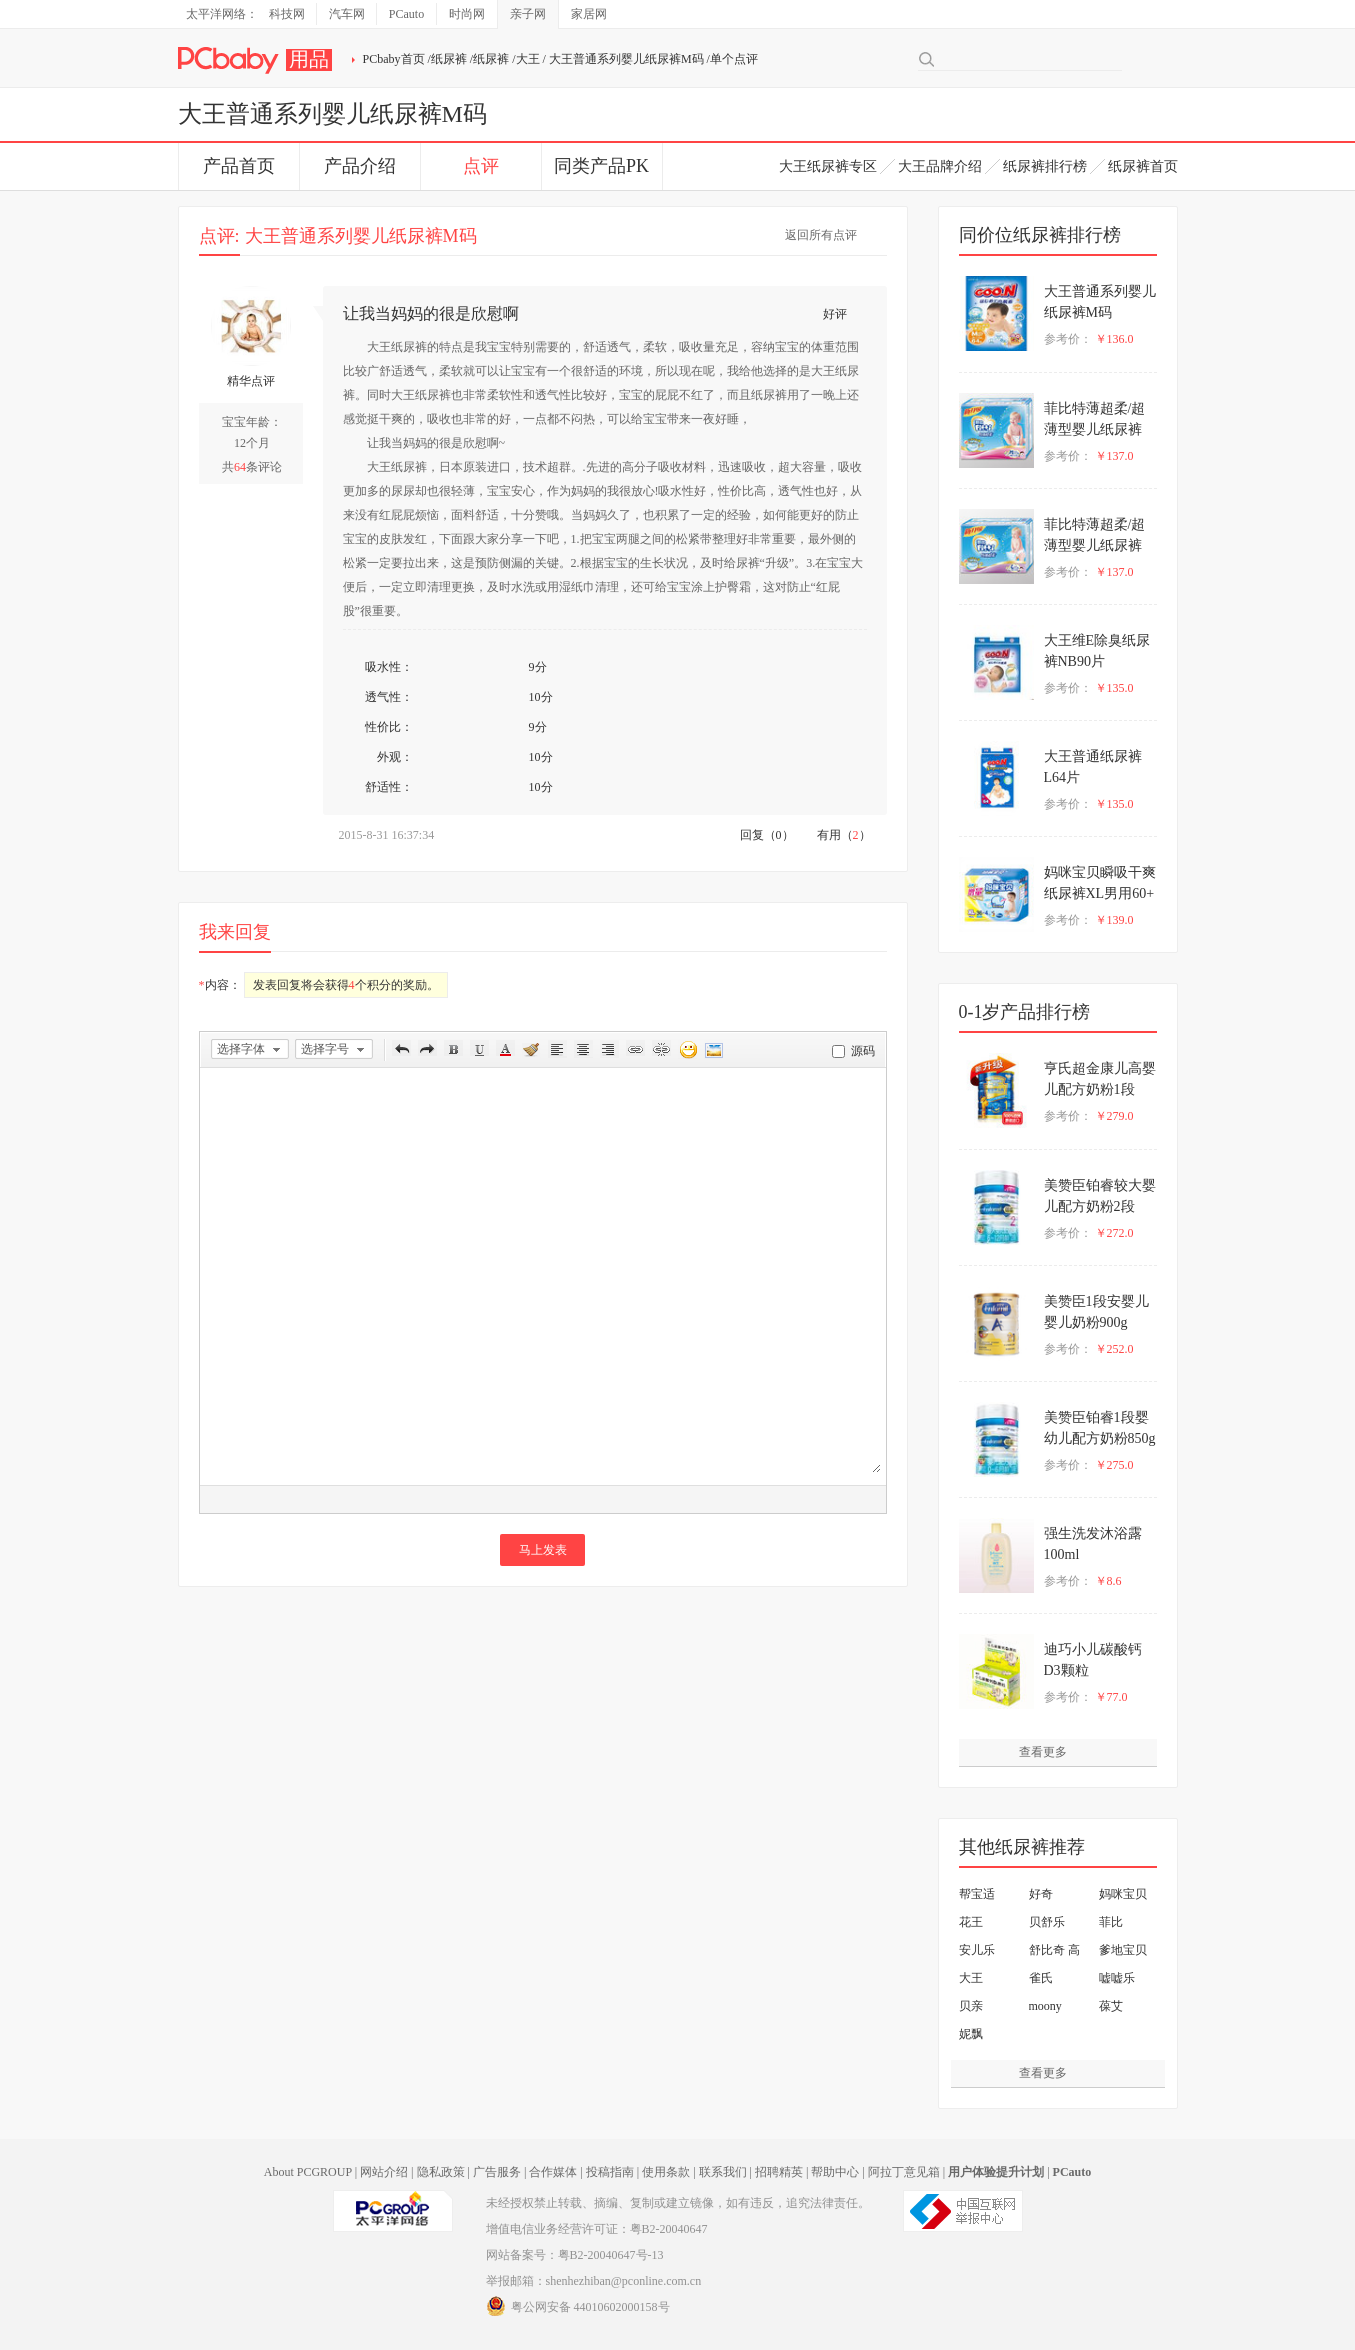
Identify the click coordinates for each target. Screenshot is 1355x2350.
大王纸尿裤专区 (828, 166)
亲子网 (528, 14)
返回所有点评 (821, 235)
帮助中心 (835, 2172)
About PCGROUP (308, 2172)
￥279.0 (1114, 1116)
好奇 (1041, 1894)
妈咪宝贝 (1123, 1894)
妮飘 (971, 2034)
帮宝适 (977, 1894)
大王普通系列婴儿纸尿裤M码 (626, 59)
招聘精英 (779, 2172)
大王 (528, 59)
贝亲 (971, 2006)
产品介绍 (360, 166)
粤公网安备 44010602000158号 (578, 2306)
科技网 (287, 14)
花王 (971, 1922)
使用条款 (666, 2172)
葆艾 (1111, 2006)
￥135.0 (1114, 688)
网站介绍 (384, 2172)
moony (1045, 2006)
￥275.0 (1114, 1465)
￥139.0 (1114, 920)
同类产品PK (601, 166)
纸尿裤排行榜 (1045, 166)
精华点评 (251, 381)
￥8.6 (1108, 1581)
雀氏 (1041, 1978)
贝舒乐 (1047, 1922)
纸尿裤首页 (1143, 166)
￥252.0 (1114, 1349)
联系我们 (723, 2172)
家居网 (589, 14)
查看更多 (1043, 1752)
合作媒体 (553, 2172)
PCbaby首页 (394, 59)
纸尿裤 (449, 59)
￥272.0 (1114, 1233)
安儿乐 (977, 1950)
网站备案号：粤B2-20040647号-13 (575, 2255)
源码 (863, 1051)
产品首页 (239, 166)
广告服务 (497, 2172)
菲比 (1111, 1922)
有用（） (844, 835)
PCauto (406, 14)
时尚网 (467, 14)
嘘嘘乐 (1117, 1978)
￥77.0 (1111, 1697)
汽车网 (347, 14)
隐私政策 (441, 2172)
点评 (481, 166)
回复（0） (767, 835)
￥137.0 (1114, 456)
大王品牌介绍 (940, 166)
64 (240, 467)
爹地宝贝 (1123, 1950)
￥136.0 (1114, 339)
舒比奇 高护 (1054, 1953)
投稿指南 (610, 2172)
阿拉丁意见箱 (904, 2172)
